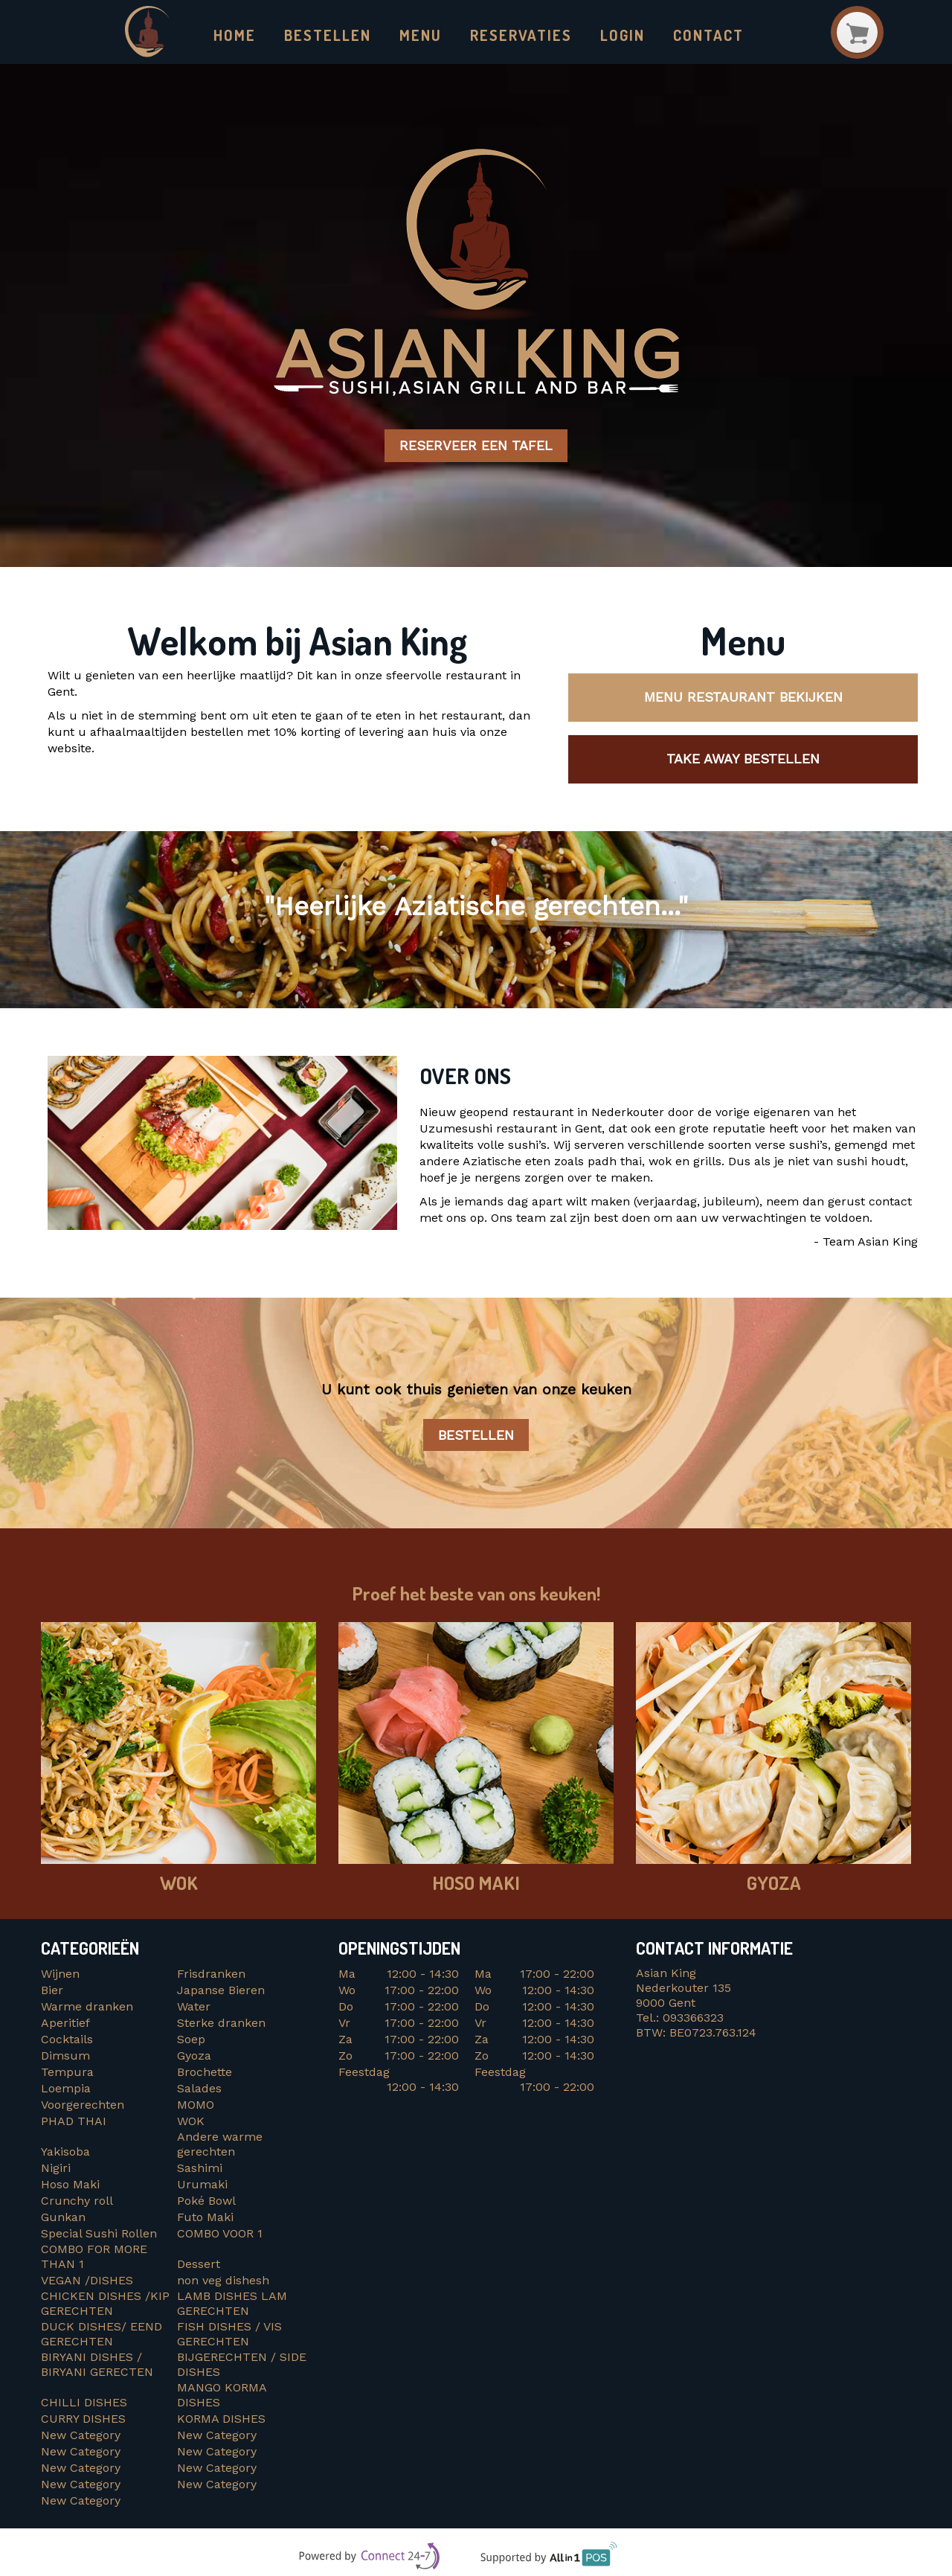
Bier (52, 1991)
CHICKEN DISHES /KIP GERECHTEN (105, 2304)
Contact (708, 35)
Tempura (67, 2073)
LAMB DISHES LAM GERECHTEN (232, 2304)
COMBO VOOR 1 (221, 2234)
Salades (199, 2089)
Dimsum (65, 2056)
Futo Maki (205, 2218)
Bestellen (327, 35)
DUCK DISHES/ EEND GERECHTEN (103, 2334)
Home (234, 35)
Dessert (198, 2265)
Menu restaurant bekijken (743, 697)
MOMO (195, 2105)
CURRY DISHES (89, 2419)
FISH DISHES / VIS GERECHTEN (229, 2334)
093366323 (693, 2018)
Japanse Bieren (221, 1991)
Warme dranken (87, 2007)
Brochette (204, 2073)
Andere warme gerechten (220, 2144)
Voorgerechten (82, 2105)
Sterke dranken (221, 2023)
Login (622, 35)
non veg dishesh (223, 2281)
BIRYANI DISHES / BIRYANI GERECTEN (99, 2365)
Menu (420, 35)
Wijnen (60, 1974)
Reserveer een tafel (476, 447)
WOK (191, 2122)
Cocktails (67, 2040)
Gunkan (63, 2218)
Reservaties (521, 35)
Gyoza (194, 2056)
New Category (80, 2436)
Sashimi (199, 2169)
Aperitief (65, 2023)
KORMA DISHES (225, 2419)
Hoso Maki (70, 2185)
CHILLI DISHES (88, 2403)
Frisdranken (211, 1974)
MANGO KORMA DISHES (221, 2395)
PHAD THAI (73, 2122)
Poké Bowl (206, 2201)
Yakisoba (65, 2152)
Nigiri (56, 2169)
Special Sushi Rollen (99, 2234)
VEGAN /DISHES (91, 2281)
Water (193, 2007)
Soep (191, 2040)
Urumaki (202, 2185)
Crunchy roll (77, 2201)
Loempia (66, 2089)
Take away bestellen (743, 759)
